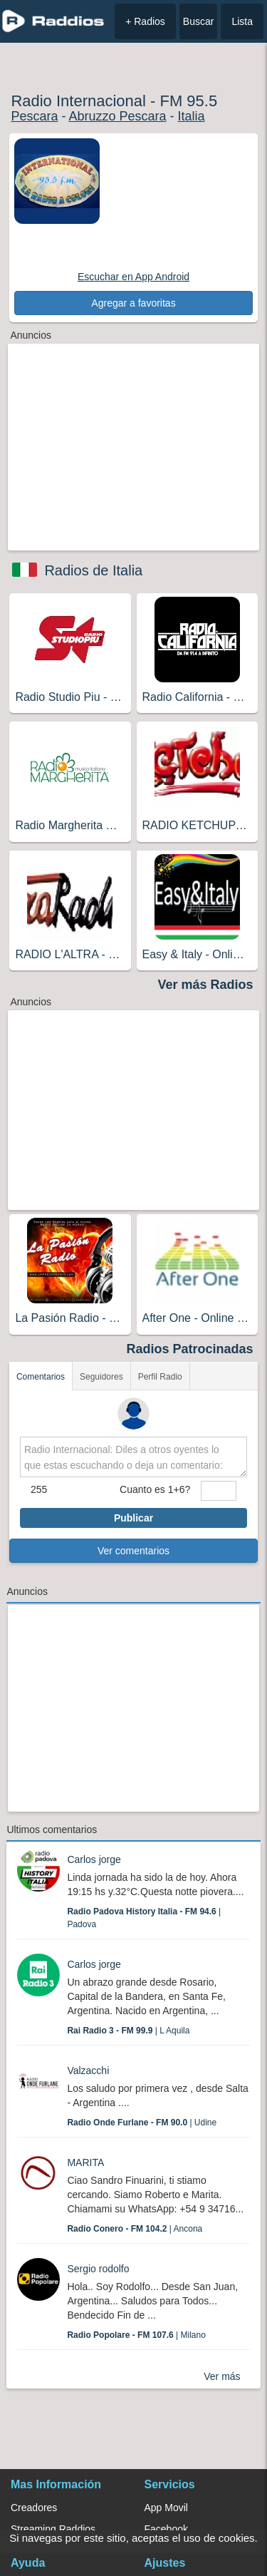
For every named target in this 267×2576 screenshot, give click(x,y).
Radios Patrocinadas (190, 1349)
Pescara (34, 116)
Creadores (34, 2507)
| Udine (141, 2123)
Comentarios (40, 1377)
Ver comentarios (133, 1550)
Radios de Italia (93, 570)
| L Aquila (128, 2031)
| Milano (136, 2335)
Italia (191, 116)
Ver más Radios (205, 984)
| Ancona (134, 2229)
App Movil (166, 2507)
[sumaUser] (218, 1491)
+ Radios (145, 21)
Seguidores (101, 1377)
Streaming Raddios (53, 2529)
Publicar (133, 1518)
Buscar (198, 21)
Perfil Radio (160, 1377)
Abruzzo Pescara (117, 116)
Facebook (166, 2529)
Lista (242, 21)
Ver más (222, 2376)
